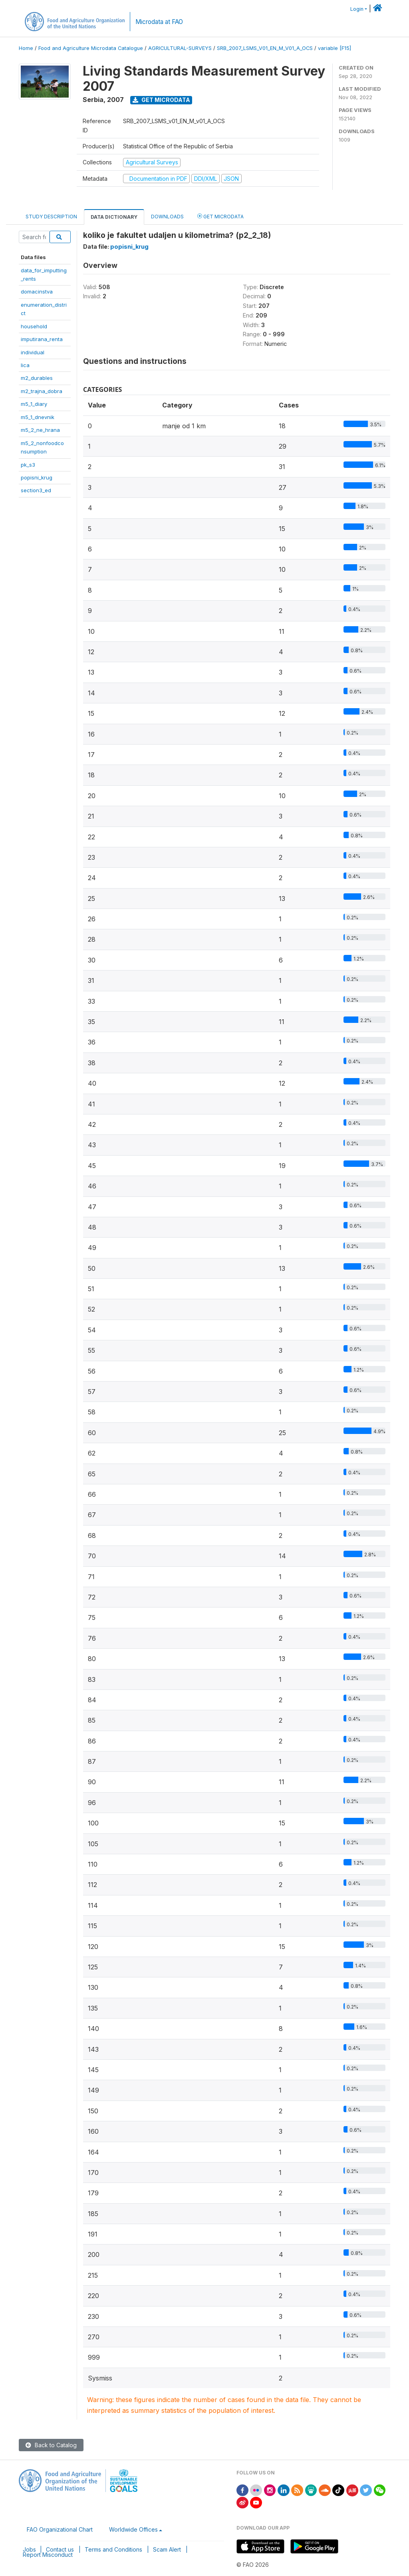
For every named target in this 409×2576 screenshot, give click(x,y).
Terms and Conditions (113, 2549)
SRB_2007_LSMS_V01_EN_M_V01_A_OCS (265, 48)
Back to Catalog (51, 2445)
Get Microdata (161, 99)
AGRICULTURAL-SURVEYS (180, 48)
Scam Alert (167, 2549)
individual (32, 352)
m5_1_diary (34, 404)
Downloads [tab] (167, 217)
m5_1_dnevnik (37, 417)
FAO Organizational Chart (60, 2529)
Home (26, 48)
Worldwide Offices (133, 2529)
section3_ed (36, 490)
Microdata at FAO (159, 22)
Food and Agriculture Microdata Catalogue (90, 48)
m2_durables (37, 378)
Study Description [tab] (51, 217)
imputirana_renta (42, 339)
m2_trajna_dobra (41, 391)
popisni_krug (36, 477)
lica (25, 365)
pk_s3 (28, 464)
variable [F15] (334, 48)
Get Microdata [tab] (220, 216)
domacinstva (37, 291)
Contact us (60, 2549)
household (34, 326)
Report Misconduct (48, 2554)
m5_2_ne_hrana (40, 430)
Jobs (29, 2549)
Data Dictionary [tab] (114, 217)
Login (356, 9)
